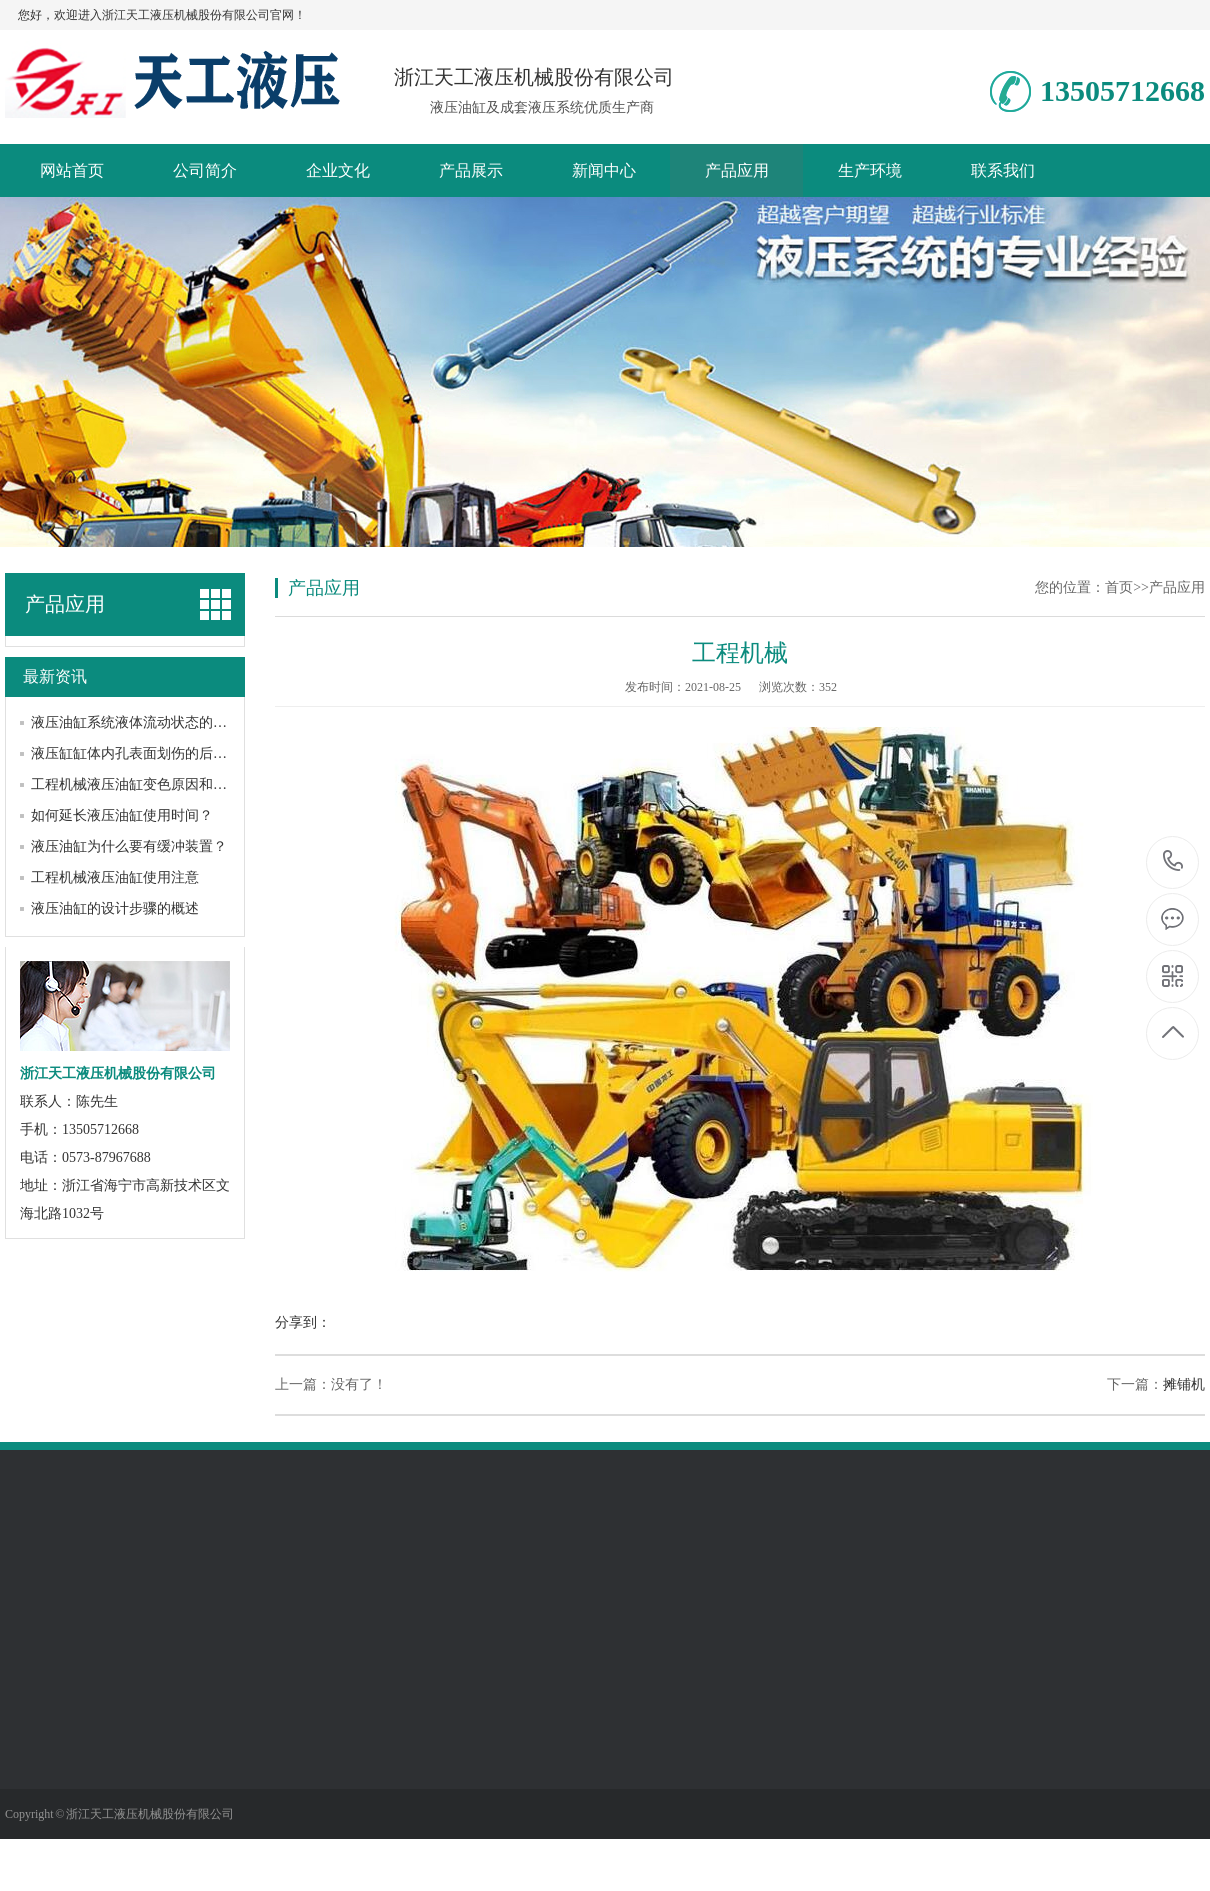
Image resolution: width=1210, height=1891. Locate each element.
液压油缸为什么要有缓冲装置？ (129, 846)
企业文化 (338, 170)
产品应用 (737, 170)
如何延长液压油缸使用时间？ (122, 815)
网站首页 (72, 170)
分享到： (303, 1322)
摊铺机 (1184, 1384)
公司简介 (205, 170)
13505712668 (1173, 861)
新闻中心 (604, 170)
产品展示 (471, 170)
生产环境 (870, 170)
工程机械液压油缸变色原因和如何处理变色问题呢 (185, 784)
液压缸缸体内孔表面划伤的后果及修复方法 (164, 753)
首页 (1119, 587)
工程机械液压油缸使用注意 (115, 877)
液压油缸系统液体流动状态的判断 (136, 722)
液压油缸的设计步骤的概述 (115, 908)
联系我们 (1003, 170)
